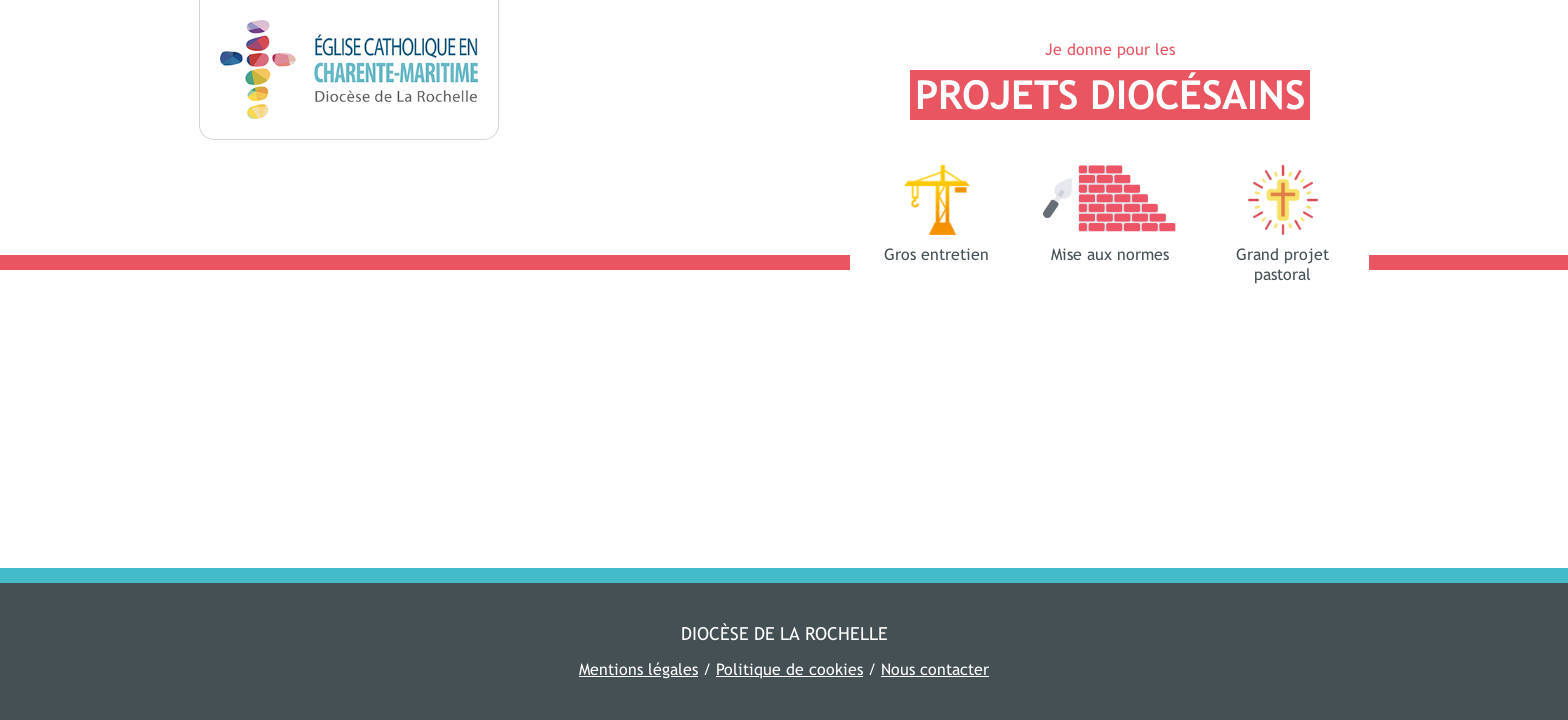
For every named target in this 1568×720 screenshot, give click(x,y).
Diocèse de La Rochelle (784, 633)
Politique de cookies (789, 669)
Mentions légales (638, 669)
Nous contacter (935, 669)
